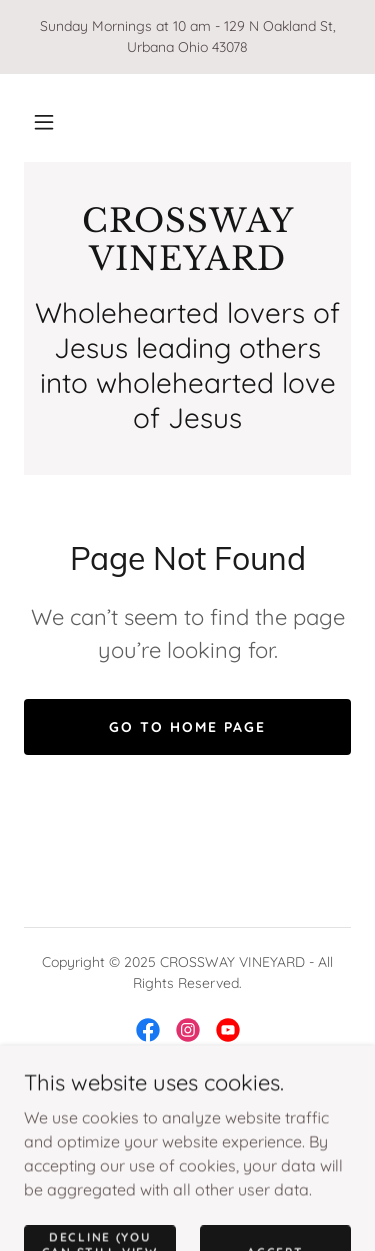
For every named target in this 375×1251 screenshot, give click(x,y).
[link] (187, 240)
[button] (44, 122)
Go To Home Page (187, 727)
